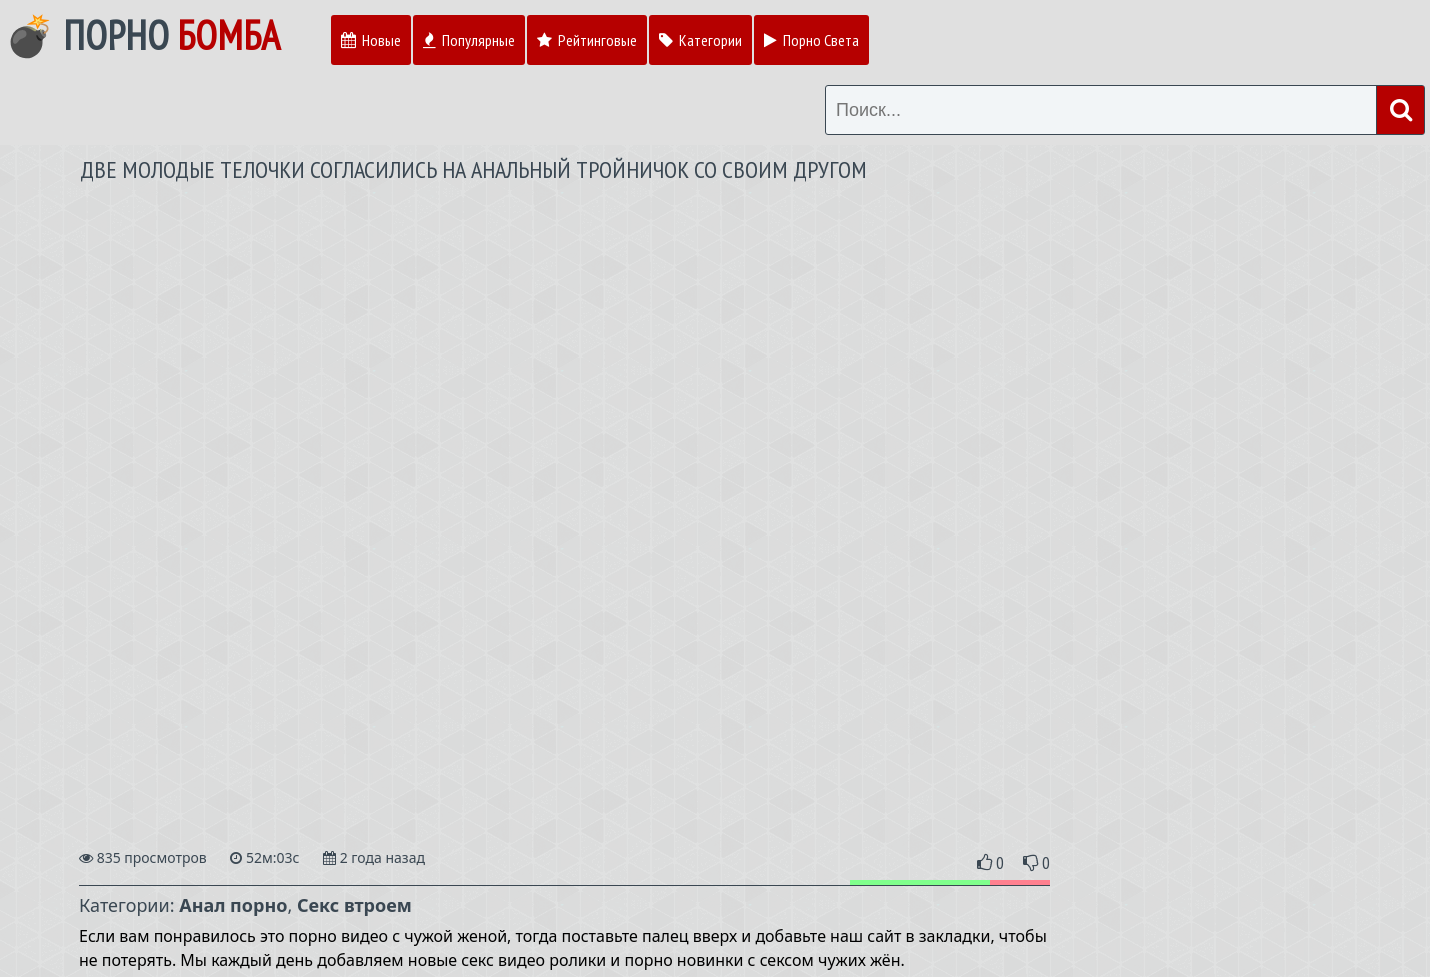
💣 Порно (142, 35)
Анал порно (233, 905)
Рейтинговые (587, 40)
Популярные (469, 40)
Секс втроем (354, 905)
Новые (371, 40)
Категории (700, 40)
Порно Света (811, 40)
